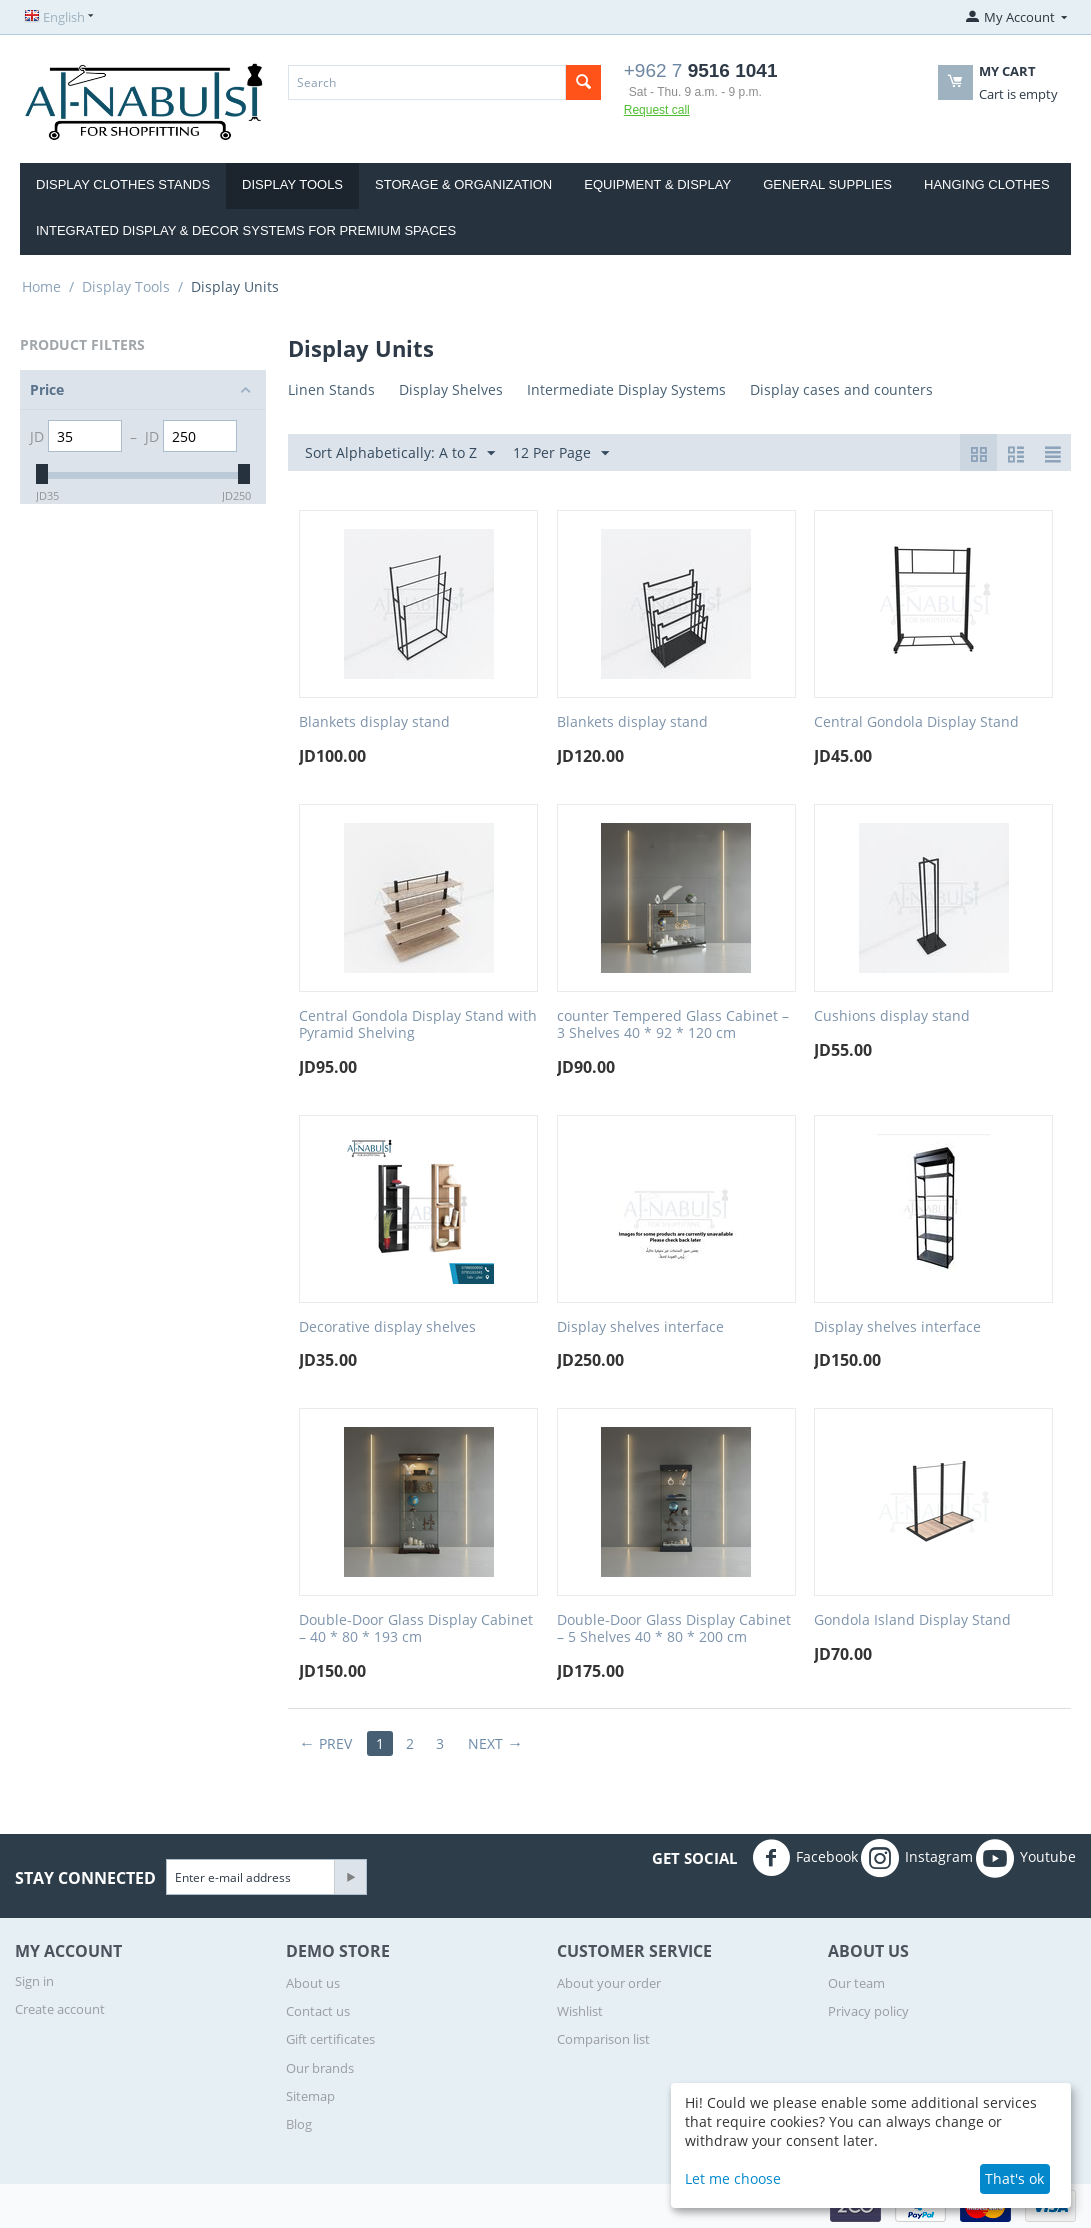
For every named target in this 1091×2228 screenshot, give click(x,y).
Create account (60, 2009)
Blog (299, 2124)
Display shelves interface (640, 1327)
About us (313, 1983)
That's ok (1014, 2178)
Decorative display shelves (387, 1327)
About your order (609, 1983)
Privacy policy (868, 2011)
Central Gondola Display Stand (916, 722)
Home (41, 286)
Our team (856, 1983)
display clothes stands (123, 184)
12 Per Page (561, 453)
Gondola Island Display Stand (912, 1620)
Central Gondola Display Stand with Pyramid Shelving (418, 1025)
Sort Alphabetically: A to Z (400, 453)
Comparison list (603, 2039)
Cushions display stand (892, 1016)
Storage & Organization (463, 184)
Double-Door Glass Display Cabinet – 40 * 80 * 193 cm (416, 1629)
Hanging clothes (987, 184)
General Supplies (827, 184)
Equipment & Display (657, 184)
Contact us (318, 2011)
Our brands (320, 2068)
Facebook (805, 1858)
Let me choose (733, 2178)
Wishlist (580, 2011)
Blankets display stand (374, 722)
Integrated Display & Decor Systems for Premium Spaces (246, 230)
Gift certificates (330, 2039)
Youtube (1026, 1858)
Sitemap (310, 2096)
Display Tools (292, 184)
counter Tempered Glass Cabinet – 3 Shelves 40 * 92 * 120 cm (673, 1025)
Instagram (917, 1858)
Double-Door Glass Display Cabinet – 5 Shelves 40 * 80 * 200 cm (674, 1629)
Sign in (34, 1981)
